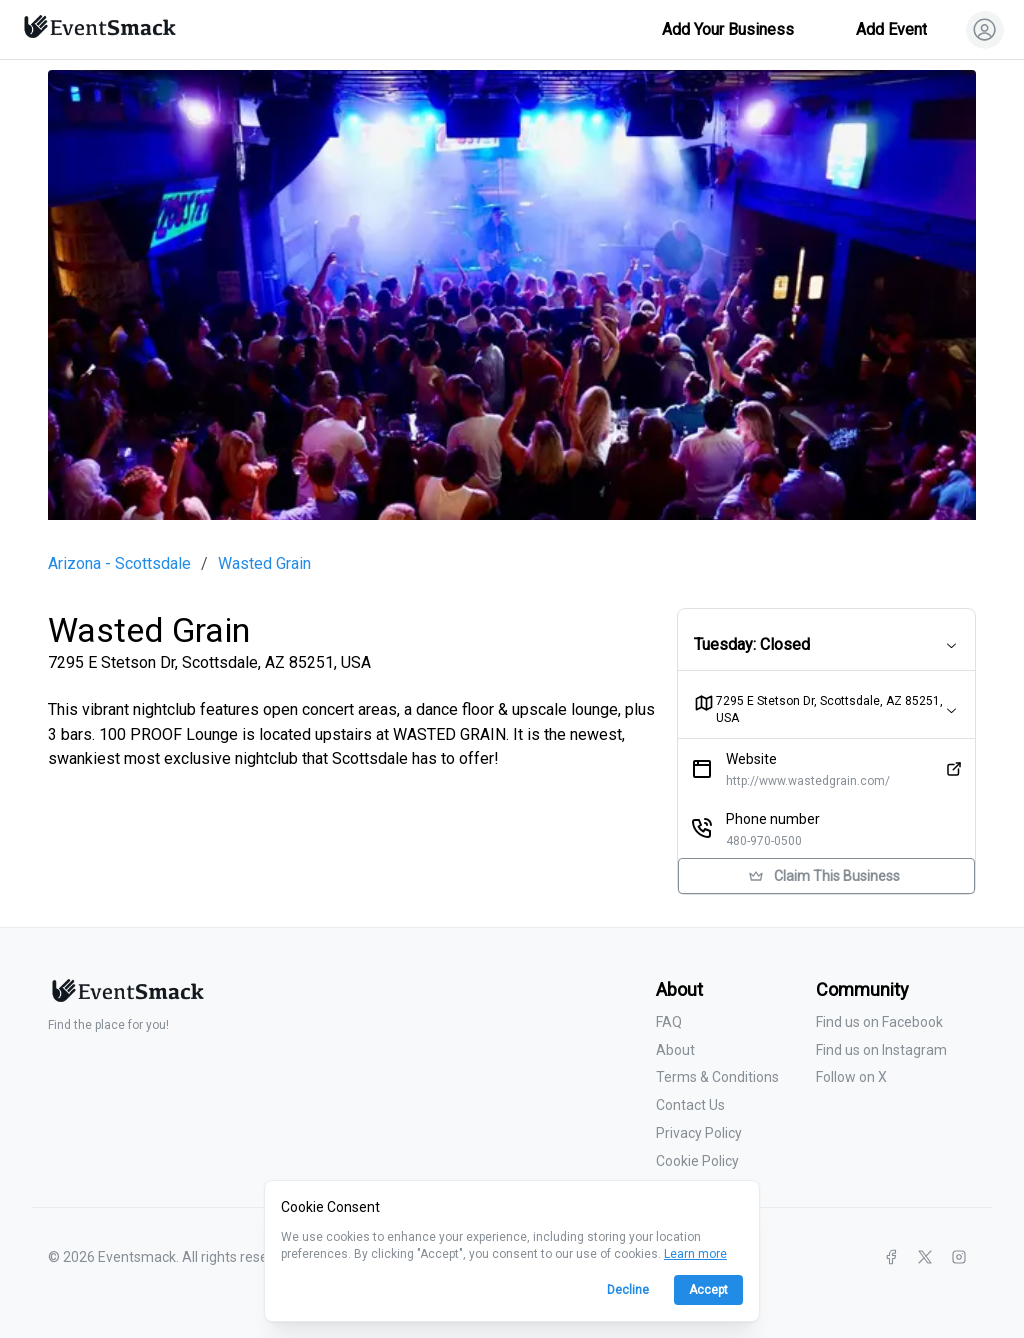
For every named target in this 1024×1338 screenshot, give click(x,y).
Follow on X (851, 1077)
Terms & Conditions (717, 1077)
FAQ (669, 1022)
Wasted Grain (264, 564)
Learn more (695, 1254)
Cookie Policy (697, 1161)
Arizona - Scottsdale (119, 564)
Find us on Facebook (879, 1022)
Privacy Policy (699, 1133)
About (675, 1050)
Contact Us (690, 1105)
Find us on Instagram (881, 1050)
